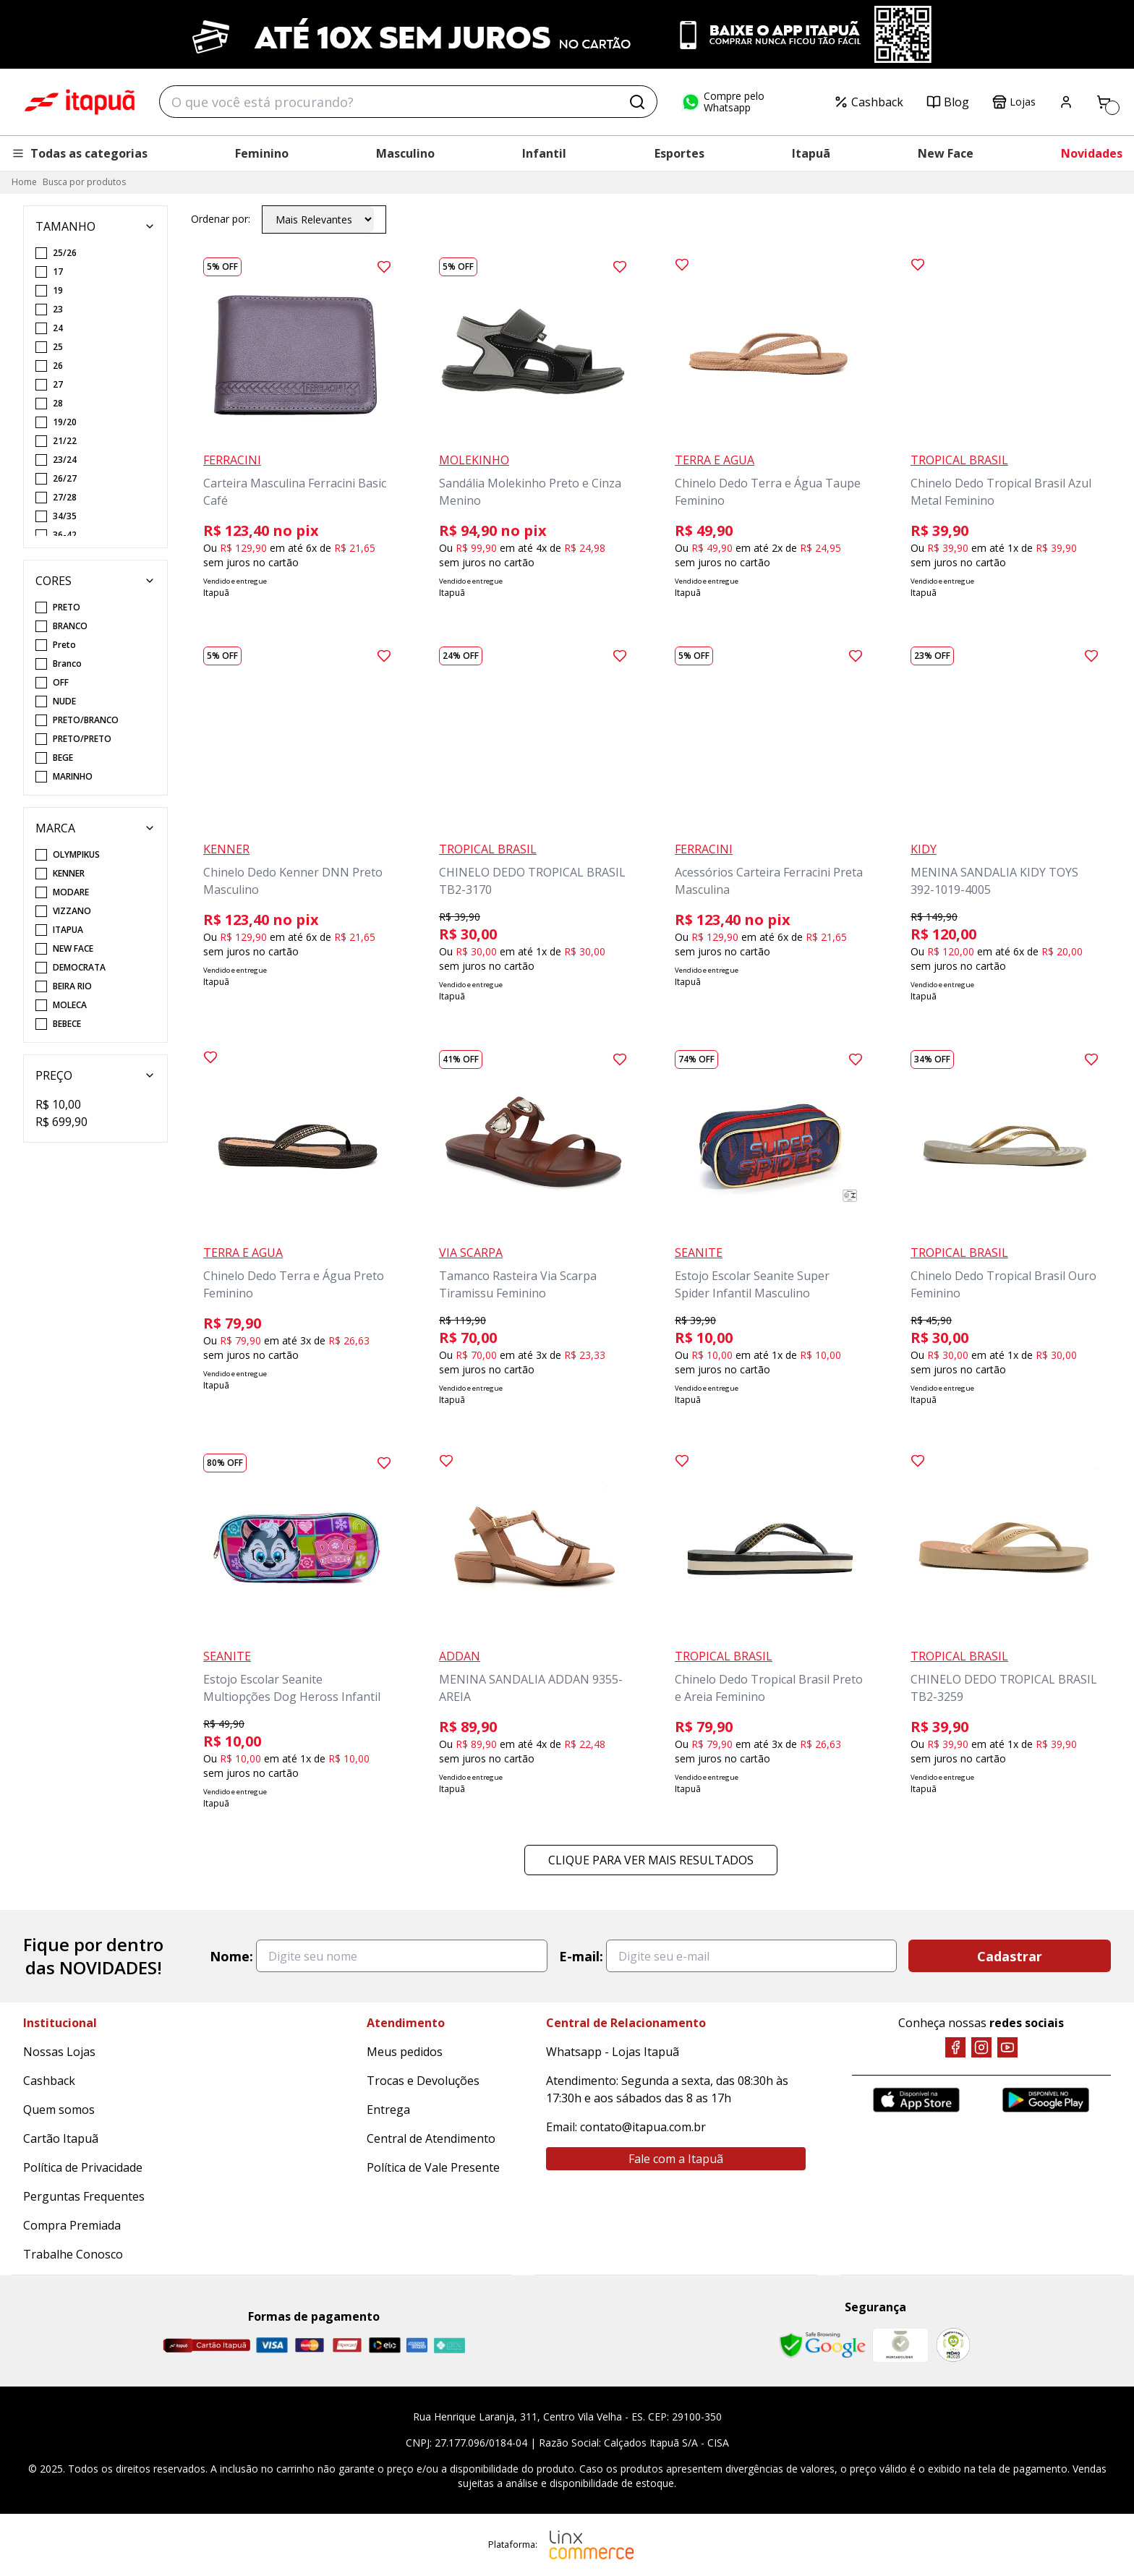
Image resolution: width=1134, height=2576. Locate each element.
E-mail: (581, 1956)
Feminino (262, 153)
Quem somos (59, 2109)
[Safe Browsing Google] (822, 2345)
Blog (947, 102)
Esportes (679, 153)
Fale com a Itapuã (675, 2159)
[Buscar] (637, 102)
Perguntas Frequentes (84, 2196)
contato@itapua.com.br (643, 2127)
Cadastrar (1009, 1956)
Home (24, 182)
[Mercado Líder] (900, 2345)
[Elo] (385, 2345)
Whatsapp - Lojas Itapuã (612, 2052)
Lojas (1014, 102)
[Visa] (272, 2345)
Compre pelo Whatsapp (722, 102)
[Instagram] (981, 2047)
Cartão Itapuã (60, 2138)
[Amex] (416, 2345)
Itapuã (811, 153)
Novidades (1091, 153)
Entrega (388, 2109)
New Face (945, 153)
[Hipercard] (347, 2345)
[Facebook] (955, 2047)
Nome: (231, 1956)
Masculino (405, 153)
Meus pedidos (405, 2052)
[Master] (309, 2345)
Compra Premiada (72, 2225)
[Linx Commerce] (591, 2545)
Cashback (868, 102)
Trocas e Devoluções (423, 2081)
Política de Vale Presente (433, 2167)
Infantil (544, 153)
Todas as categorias (80, 153)
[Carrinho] (1103, 102)
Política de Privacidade (82, 2167)
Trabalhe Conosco (73, 2254)
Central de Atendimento (431, 2138)
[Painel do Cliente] (1066, 102)
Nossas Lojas (59, 2052)
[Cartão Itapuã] (206, 2345)
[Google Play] (1045, 2099)
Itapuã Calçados (79, 101)
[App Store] (916, 2099)
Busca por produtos (84, 182)
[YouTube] (1007, 2047)
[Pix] (449, 2345)
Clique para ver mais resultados (651, 1860)
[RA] (953, 2345)
